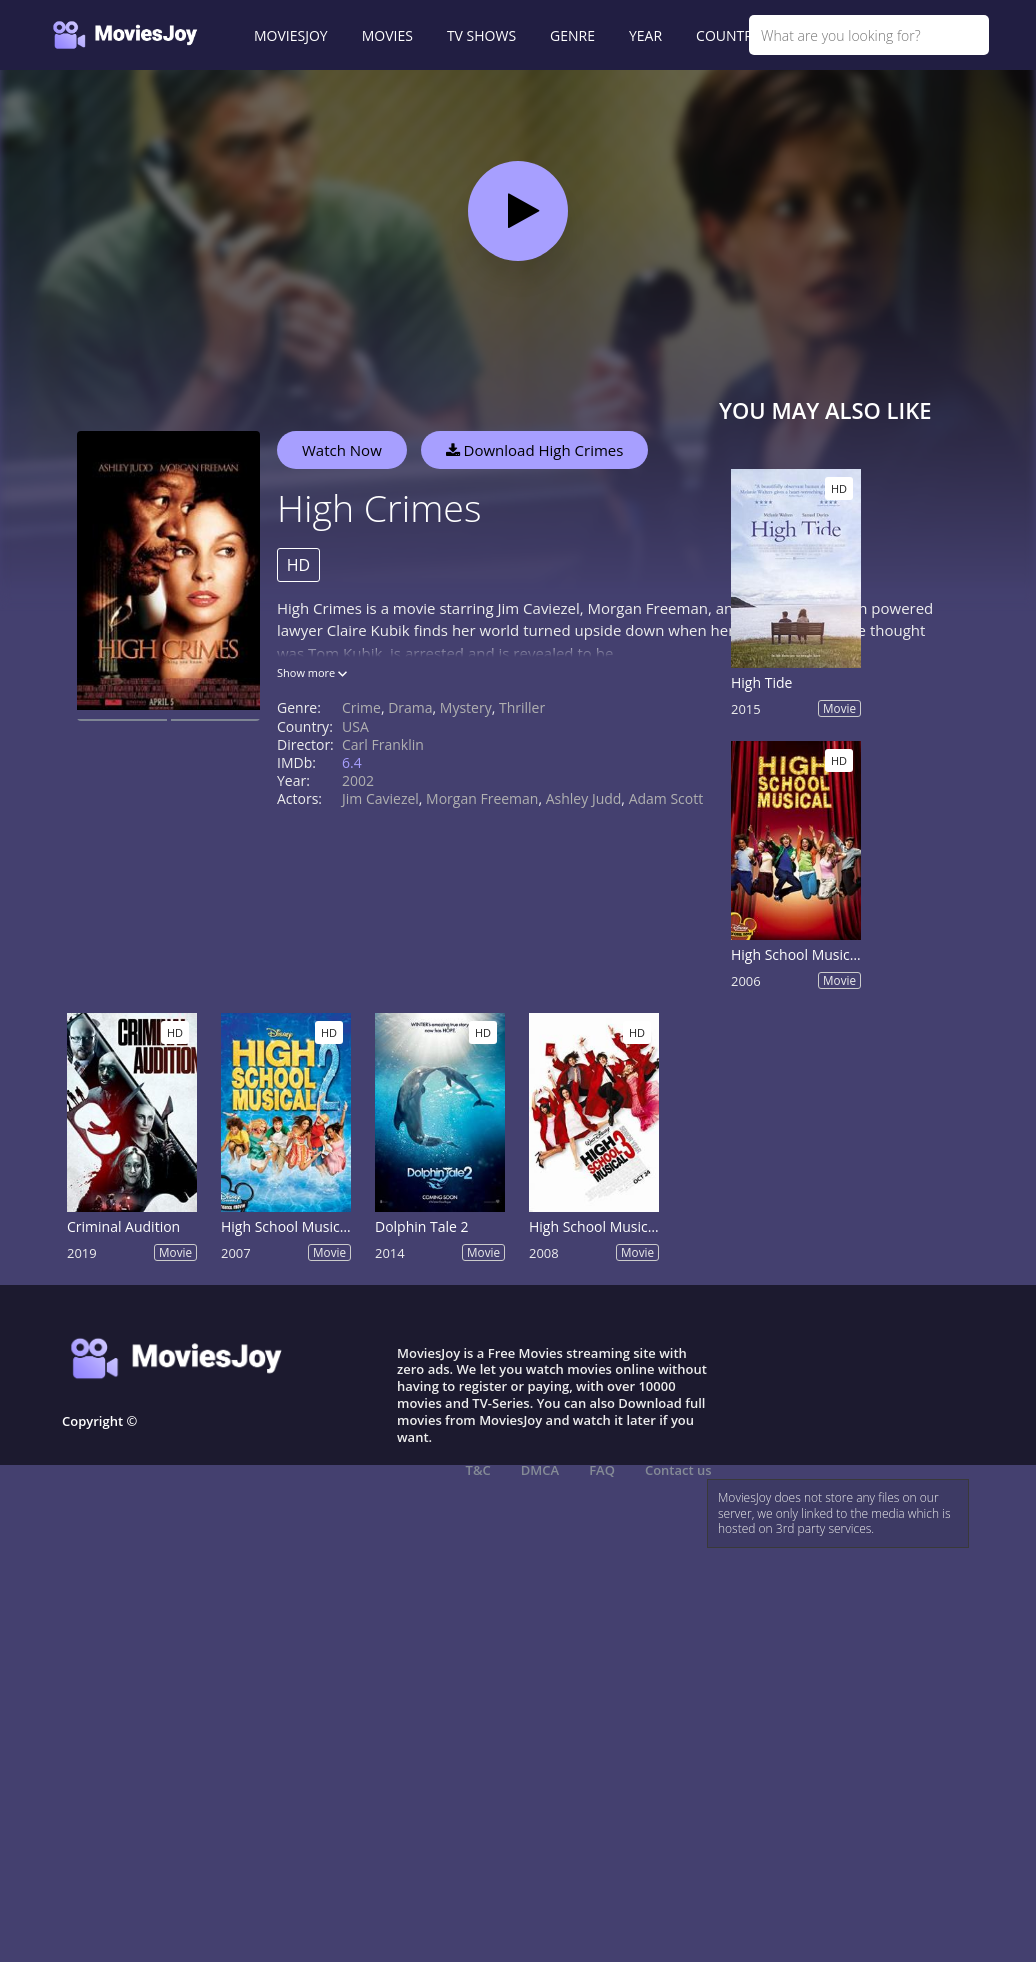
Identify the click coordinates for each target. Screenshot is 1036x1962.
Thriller (522, 707)
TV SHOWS (481, 35)
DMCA (540, 1470)
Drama (410, 707)
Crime (361, 707)
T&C (478, 1470)
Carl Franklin (383, 744)
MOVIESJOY (291, 35)
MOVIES (387, 35)
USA (355, 726)
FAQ (602, 1470)
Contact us (678, 1470)
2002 (358, 780)
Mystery (466, 707)
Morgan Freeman (482, 798)
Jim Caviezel (380, 798)
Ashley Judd (584, 798)
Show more (312, 672)
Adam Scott (666, 798)
